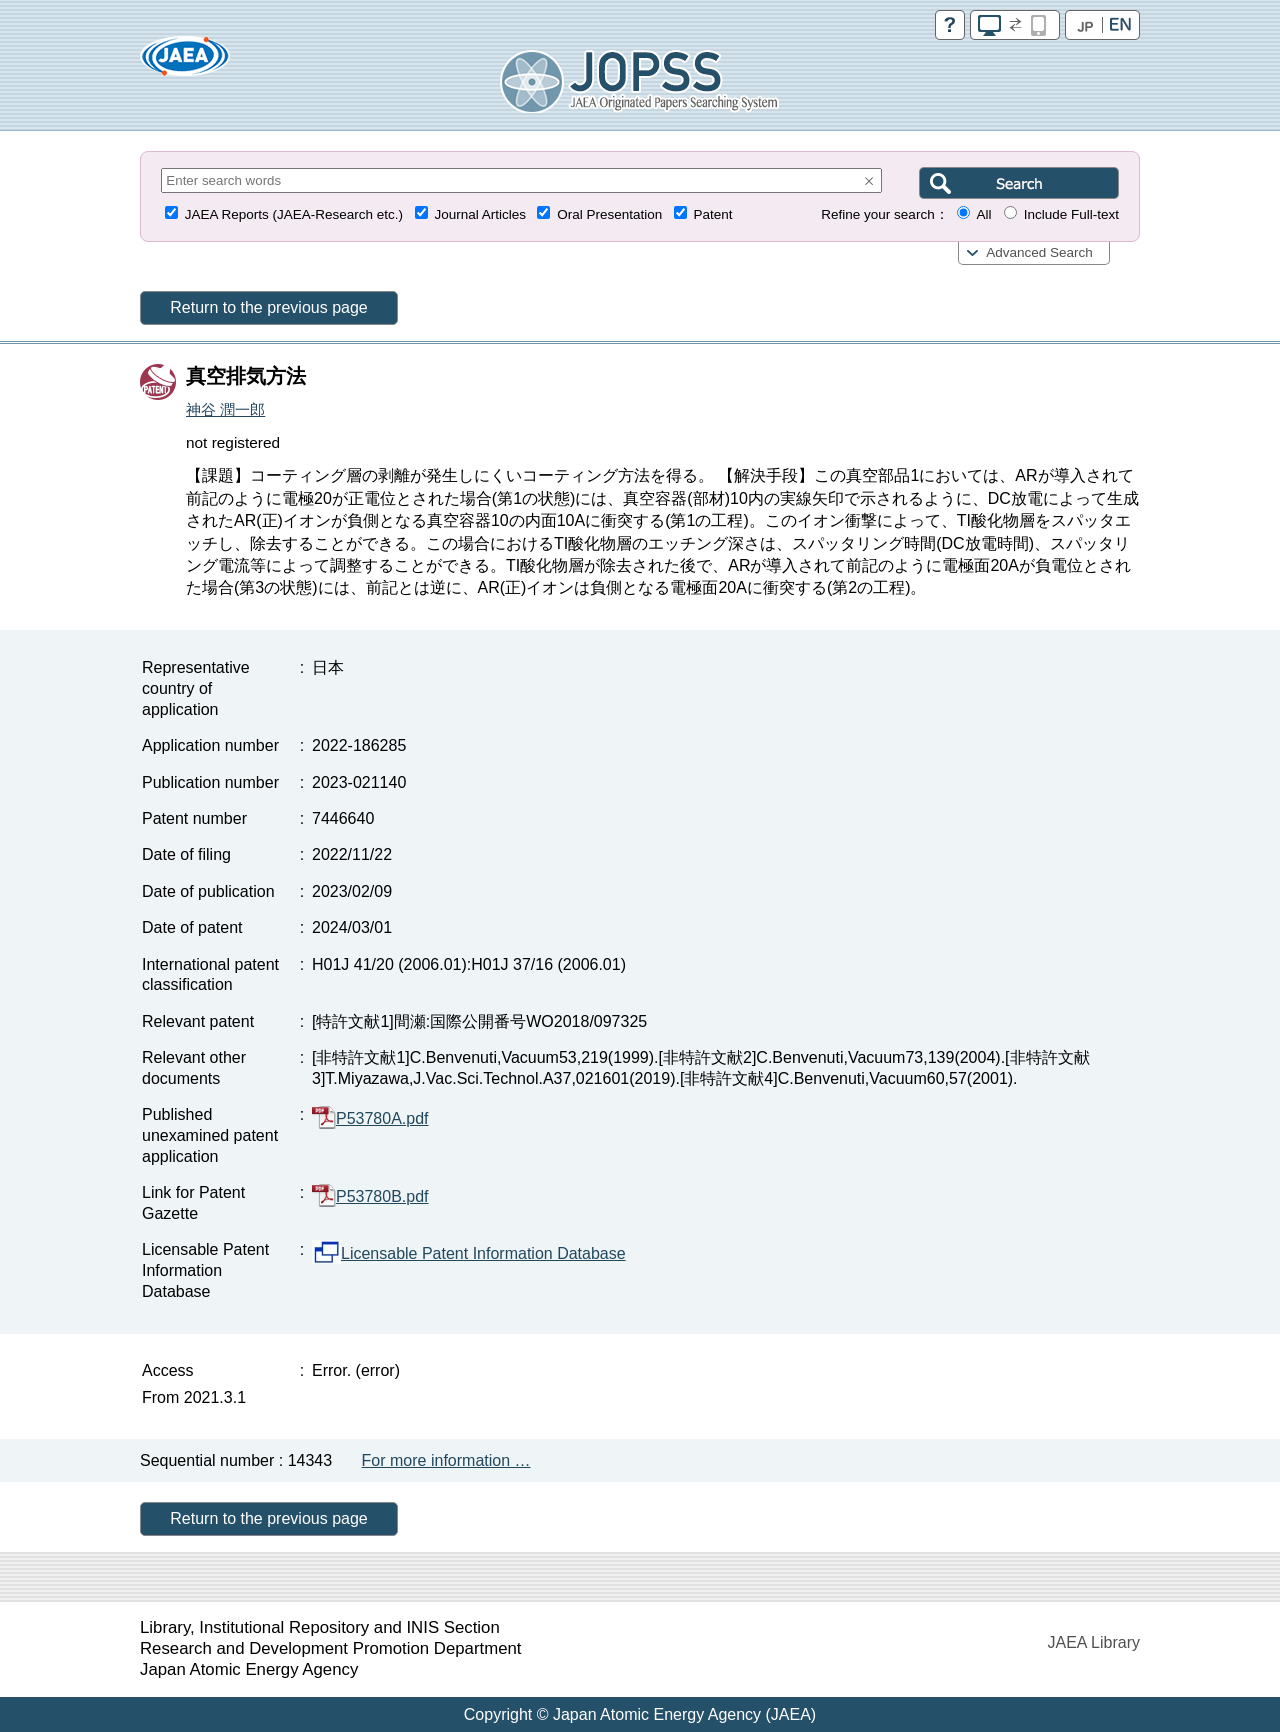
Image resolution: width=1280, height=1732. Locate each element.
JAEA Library (1094, 1642)
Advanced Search (1039, 252)
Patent (713, 214)
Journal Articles (480, 214)
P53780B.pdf (370, 1196)
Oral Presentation (609, 214)
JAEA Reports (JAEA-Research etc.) (294, 214)
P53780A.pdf (370, 1118)
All (983, 214)
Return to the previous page (268, 307)
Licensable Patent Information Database (469, 1253)
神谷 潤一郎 (225, 409)
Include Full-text (1071, 214)
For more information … (446, 1460)
